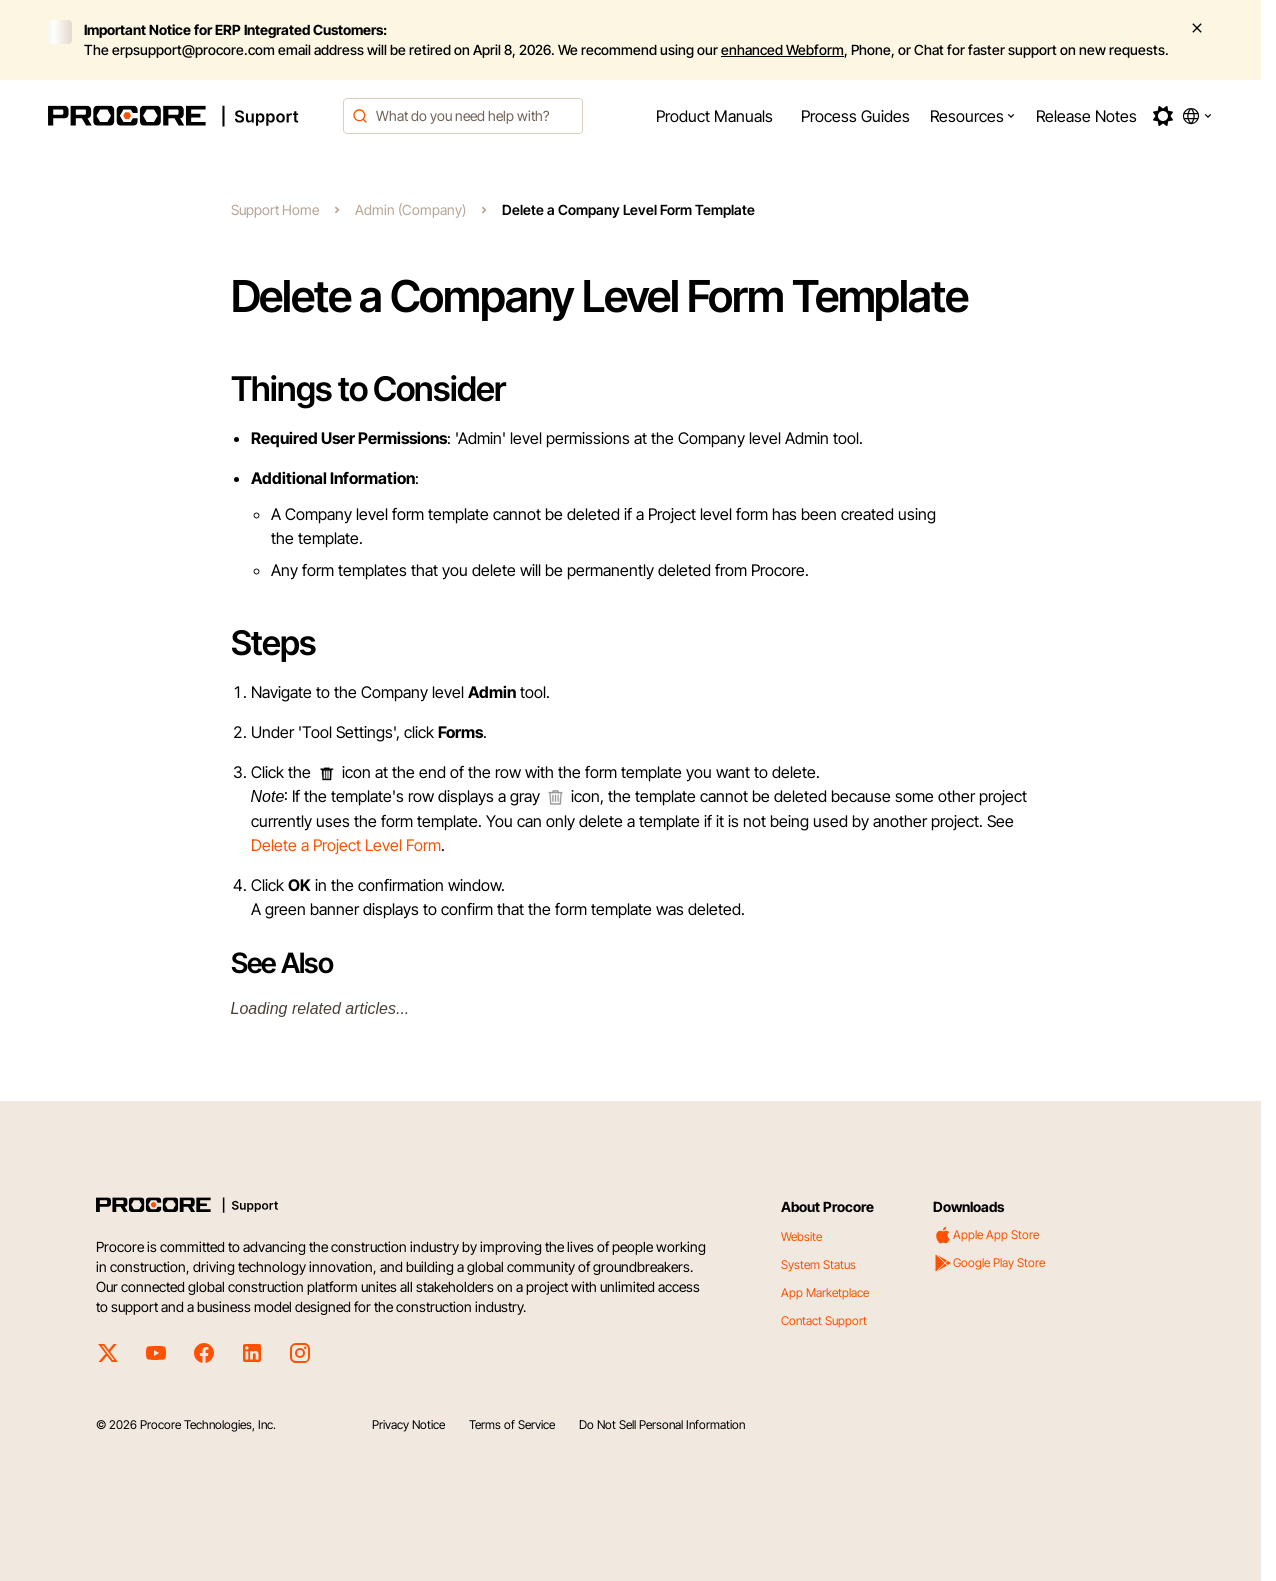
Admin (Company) (410, 209)
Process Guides (855, 116)
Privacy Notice (408, 1424)
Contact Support (824, 1320)
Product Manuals (714, 116)
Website (801, 1236)
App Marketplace (825, 1292)
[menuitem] (714, 116)
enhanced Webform (782, 49)
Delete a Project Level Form (346, 845)
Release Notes (1086, 116)
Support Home (275, 209)
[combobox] (463, 116)
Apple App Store (986, 1235)
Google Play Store (989, 1263)
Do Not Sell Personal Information (662, 1424)
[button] (973, 116)
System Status (818, 1264)
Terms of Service (512, 1424)
